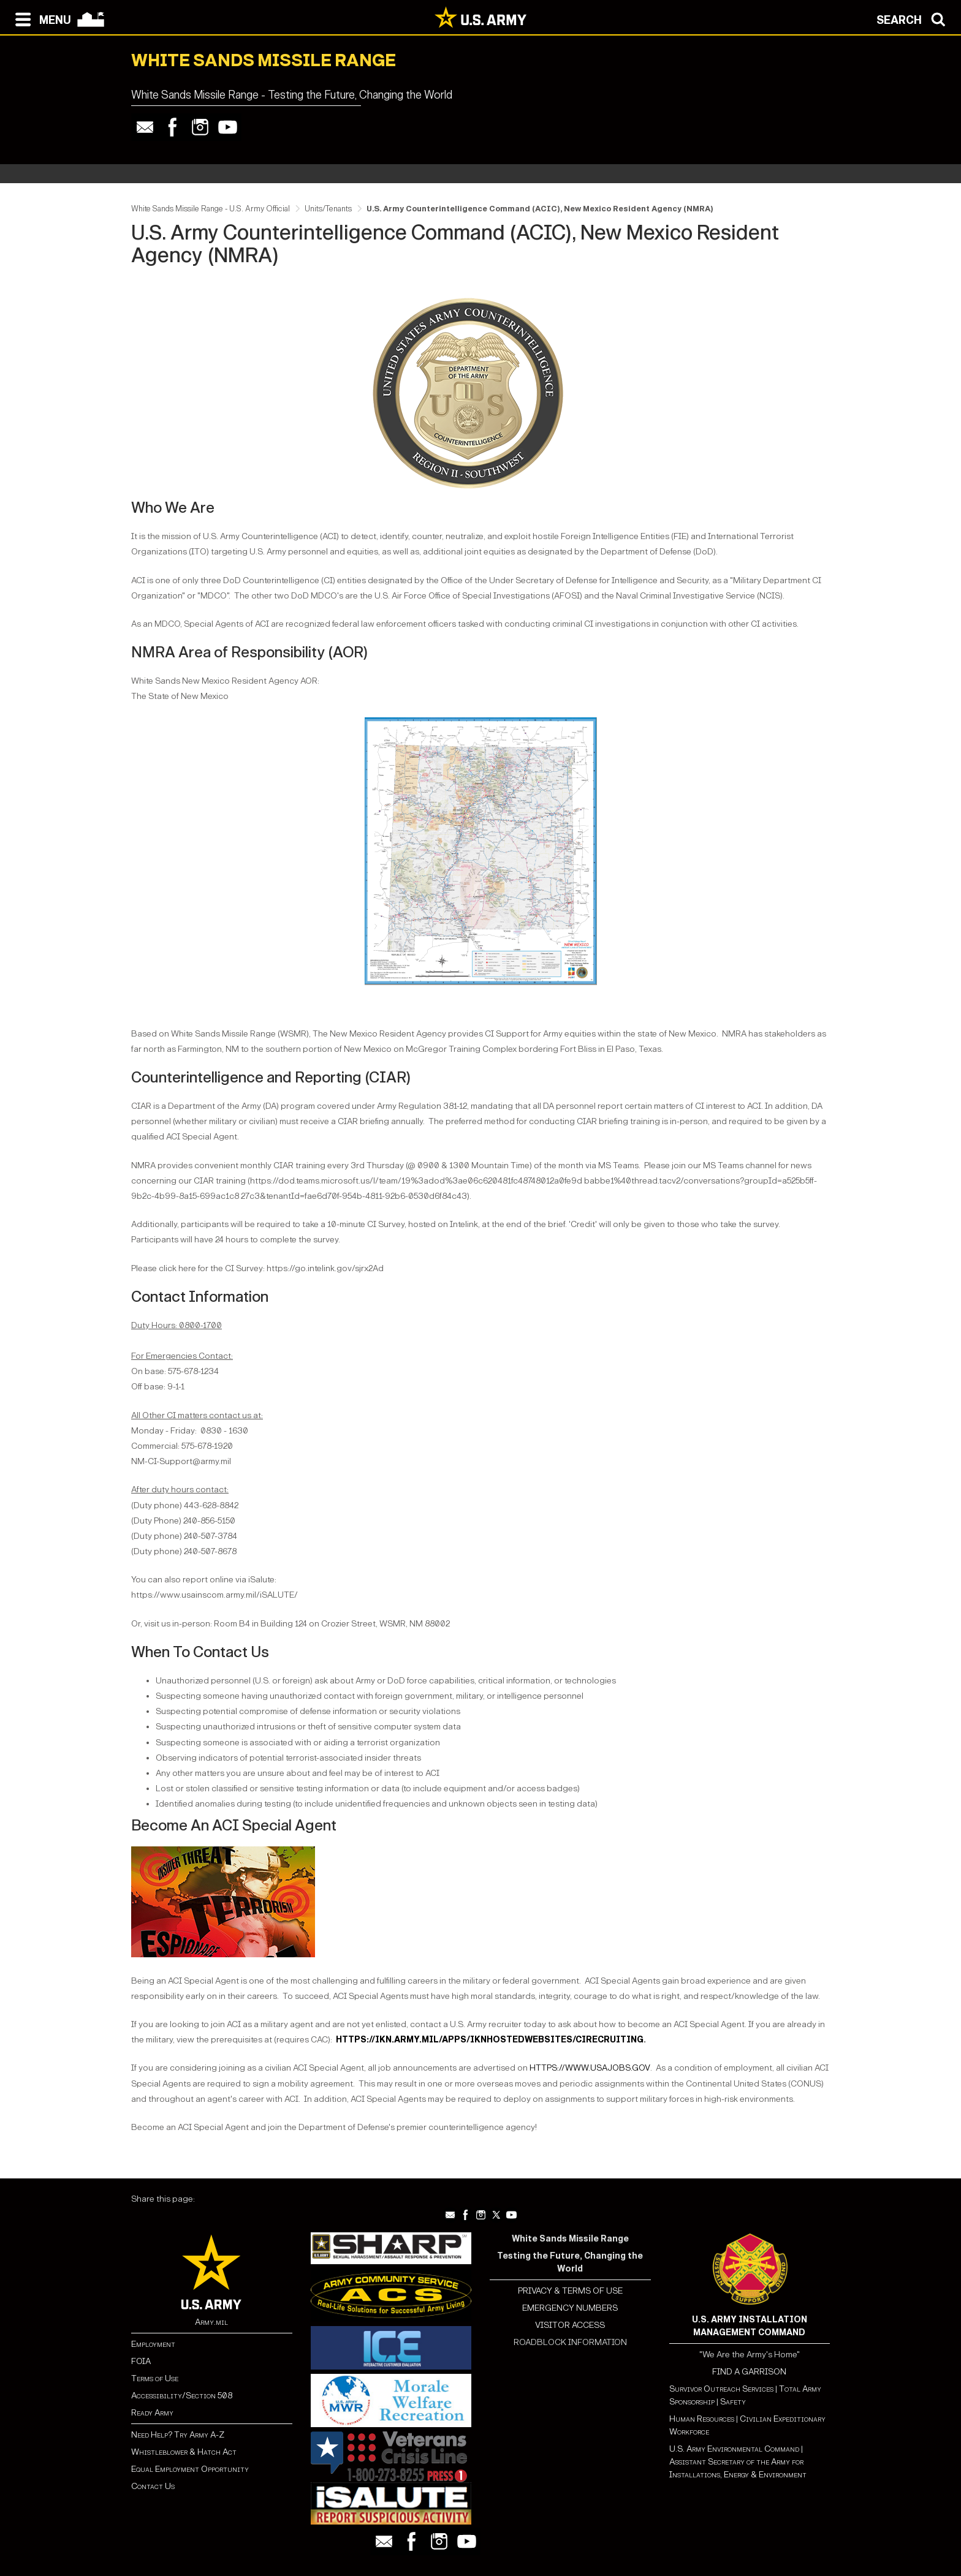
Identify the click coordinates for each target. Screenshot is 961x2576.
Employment (153, 2344)
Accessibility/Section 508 (181, 2395)
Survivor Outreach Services (721, 2389)
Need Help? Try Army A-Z (177, 2435)
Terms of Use (154, 2378)
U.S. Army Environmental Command (734, 2449)
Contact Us (153, 2486)
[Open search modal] (914, 18)
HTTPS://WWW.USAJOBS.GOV (590, 2068)
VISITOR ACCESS (570, 2325)
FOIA (141, 2361)
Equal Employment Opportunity (190, 2469)
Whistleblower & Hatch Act (184, 2452)
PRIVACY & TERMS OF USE (570, 2291)
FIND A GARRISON (749, 2371)
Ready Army (152, 2413)
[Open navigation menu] (40, 18)
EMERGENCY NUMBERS (570, 2308)
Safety (733, 2402)
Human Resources (701, 2419)
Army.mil (211, 2322)
